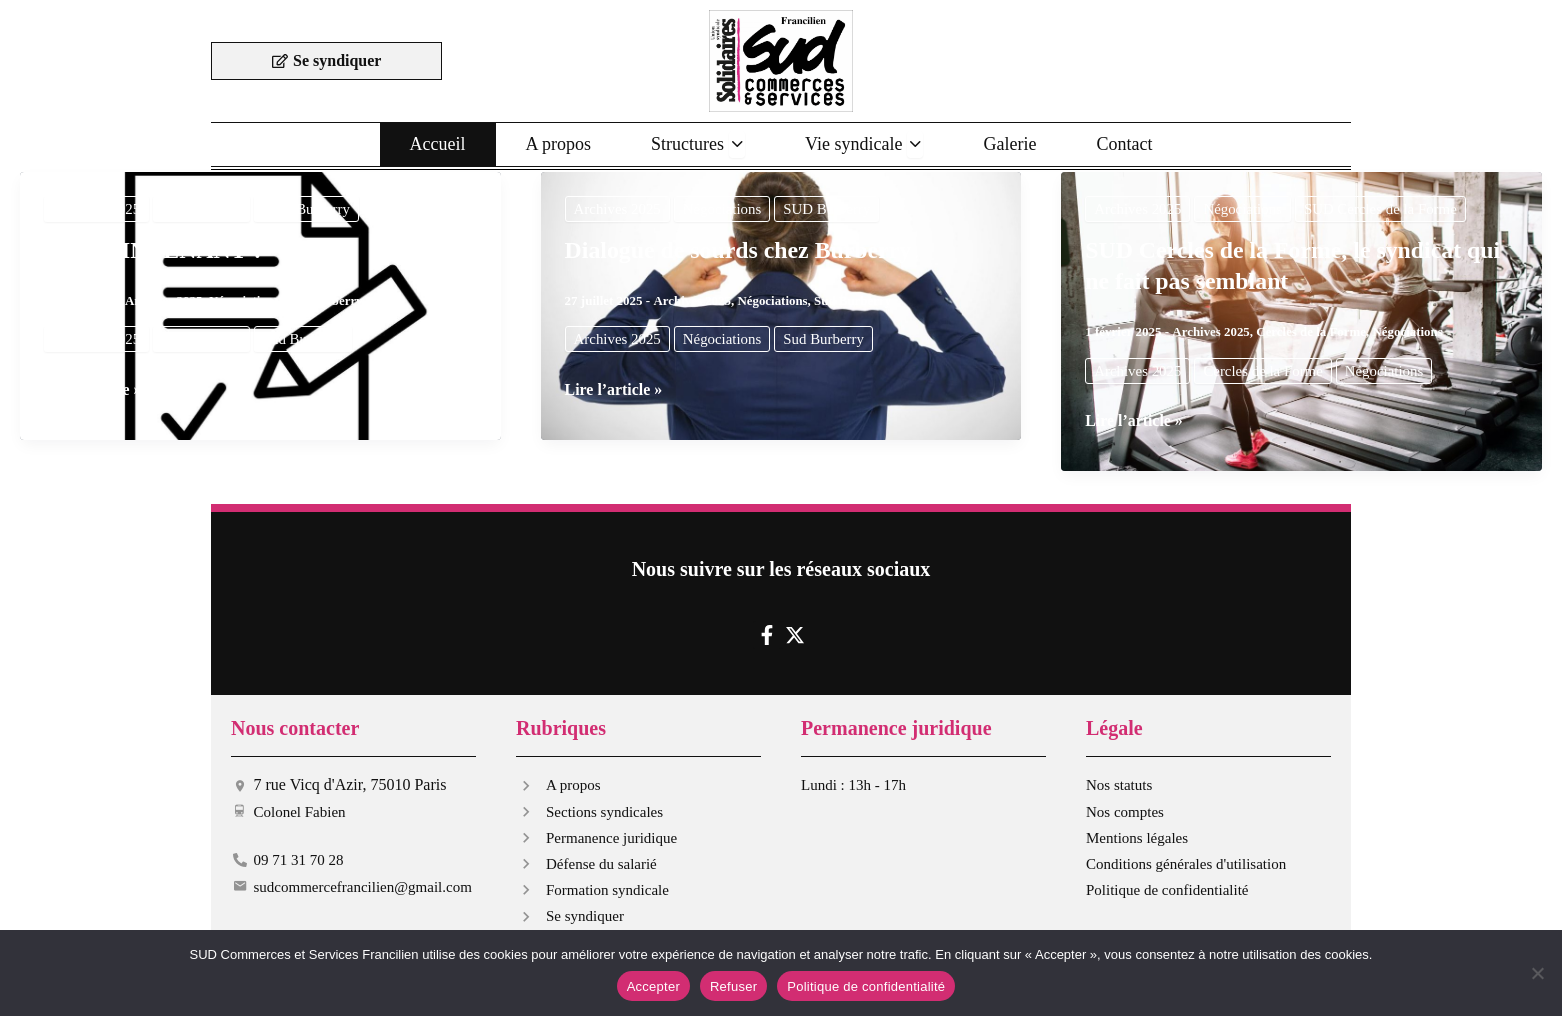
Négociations (202, 209)
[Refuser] (1537, 973)
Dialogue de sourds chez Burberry (739, 250)
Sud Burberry (325, 300)
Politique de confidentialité (866, 986)
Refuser (733, 986)
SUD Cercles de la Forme (1382, 209)
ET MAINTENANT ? (155, 250)
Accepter (653, 986)
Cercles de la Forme (1311, 331)
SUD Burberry (308, 209)
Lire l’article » (93, 390)
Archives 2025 (97, 209)
